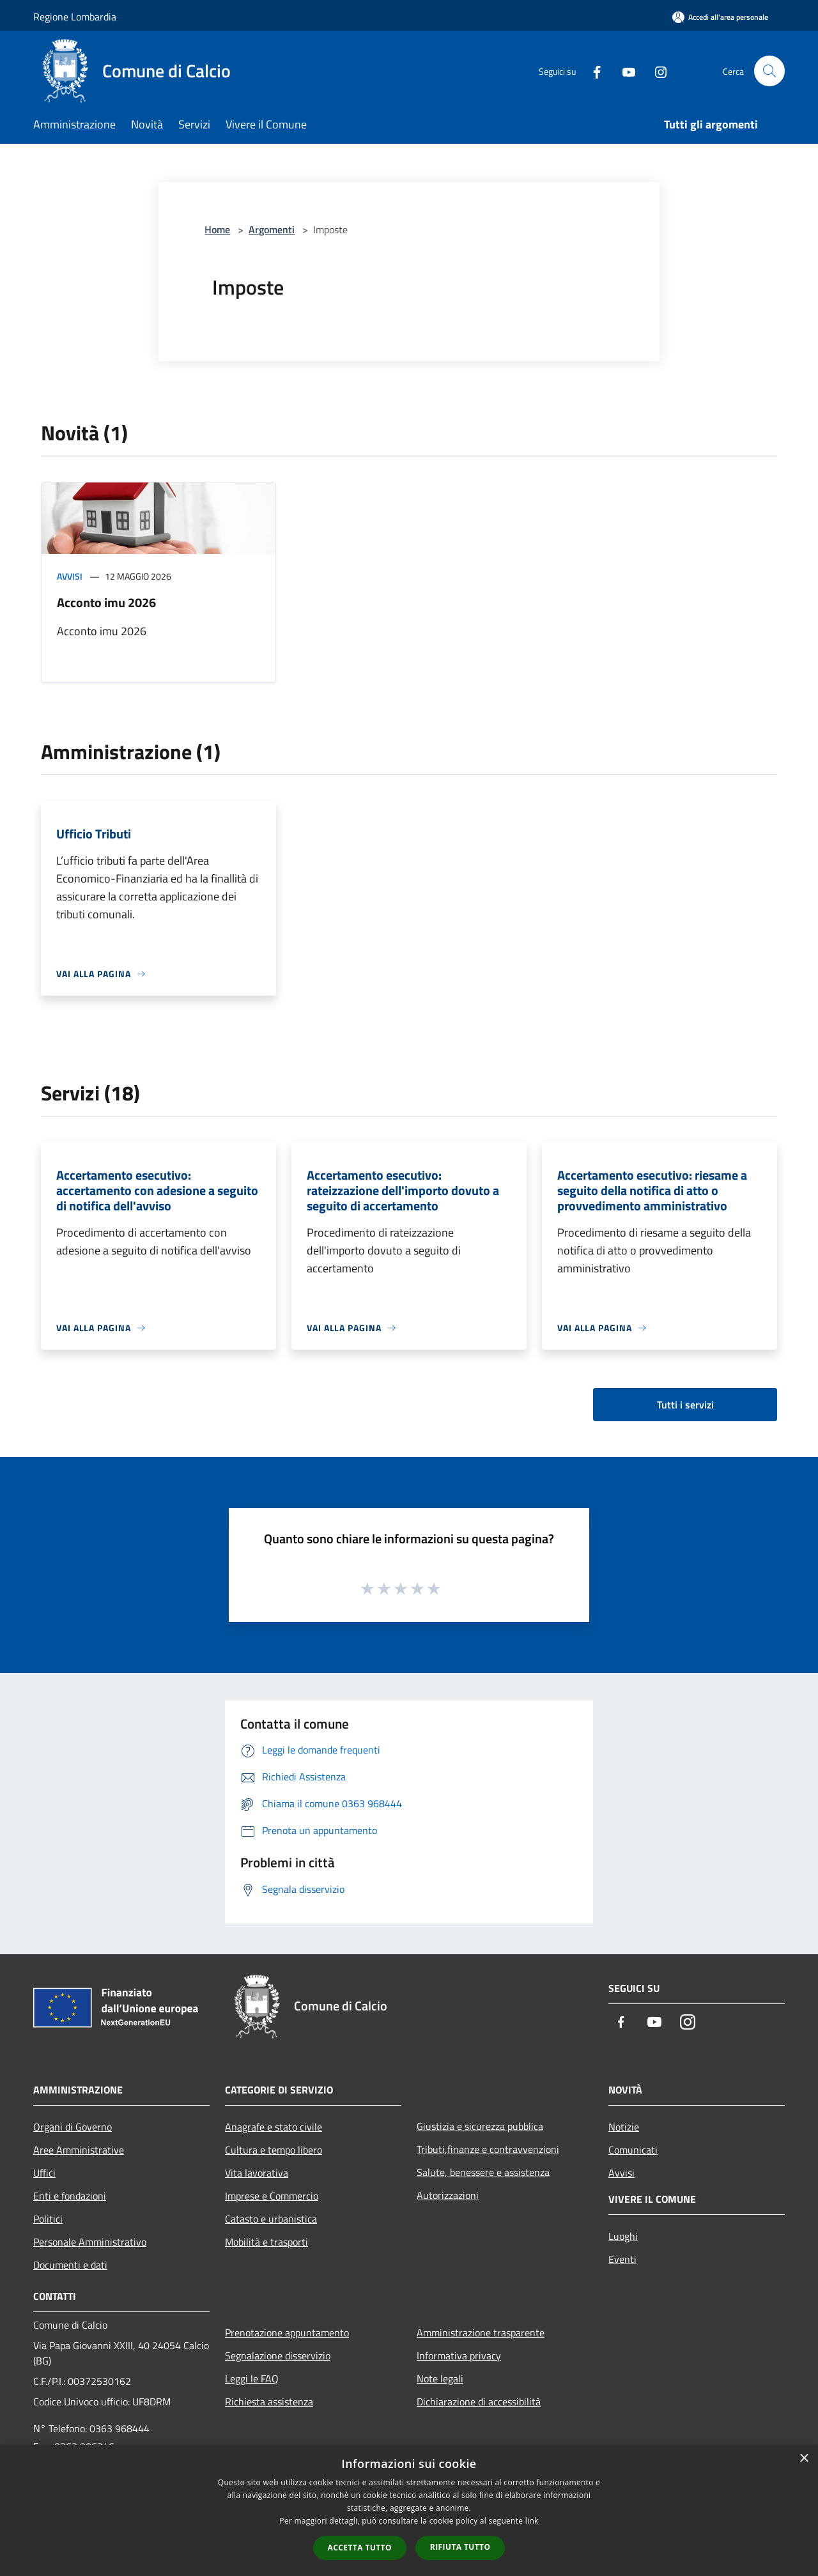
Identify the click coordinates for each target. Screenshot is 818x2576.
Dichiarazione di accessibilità (479, 2401)
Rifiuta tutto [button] (460, 2546)
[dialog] (409, 2510)
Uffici (44, 2172)
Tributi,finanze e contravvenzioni (488, 2149)
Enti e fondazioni (69, 2195)
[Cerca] (769, 71)
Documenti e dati (70, 2264)
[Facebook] (592, 70)
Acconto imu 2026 (106, 602)
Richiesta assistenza (269, 2401)
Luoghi (623, 2236)
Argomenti (272, 229)
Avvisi (69, 576)
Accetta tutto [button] (360, 2547)
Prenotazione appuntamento (287, 2332)
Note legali (440, 2378)
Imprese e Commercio (271, 2195)
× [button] (803, 2459)
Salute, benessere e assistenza (483, 2172)
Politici (48, 2218)
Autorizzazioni (448, 2195)
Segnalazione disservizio (277, 2355)
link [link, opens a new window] (532, 2520)
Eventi (622, 2259)
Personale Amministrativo (89, 2241)
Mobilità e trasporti (266, 2241)
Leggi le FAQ (252, 2378)
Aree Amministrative (78, 2149)
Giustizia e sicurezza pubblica (480, 2126)
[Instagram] (655, 70)
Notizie (623, 2126)
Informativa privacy (459, 2355)
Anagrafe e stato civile (273, 2126)
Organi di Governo (72, 2126)
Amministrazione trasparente (480, 2332)
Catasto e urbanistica (271, 2218)
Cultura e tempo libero (273, 2149)
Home (217, 229)
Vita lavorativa (256, 2172)
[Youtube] (624, 70)
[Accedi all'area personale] (720, 17)
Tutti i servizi (685, 1404)
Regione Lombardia (74, 16)
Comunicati (633, 2149)
